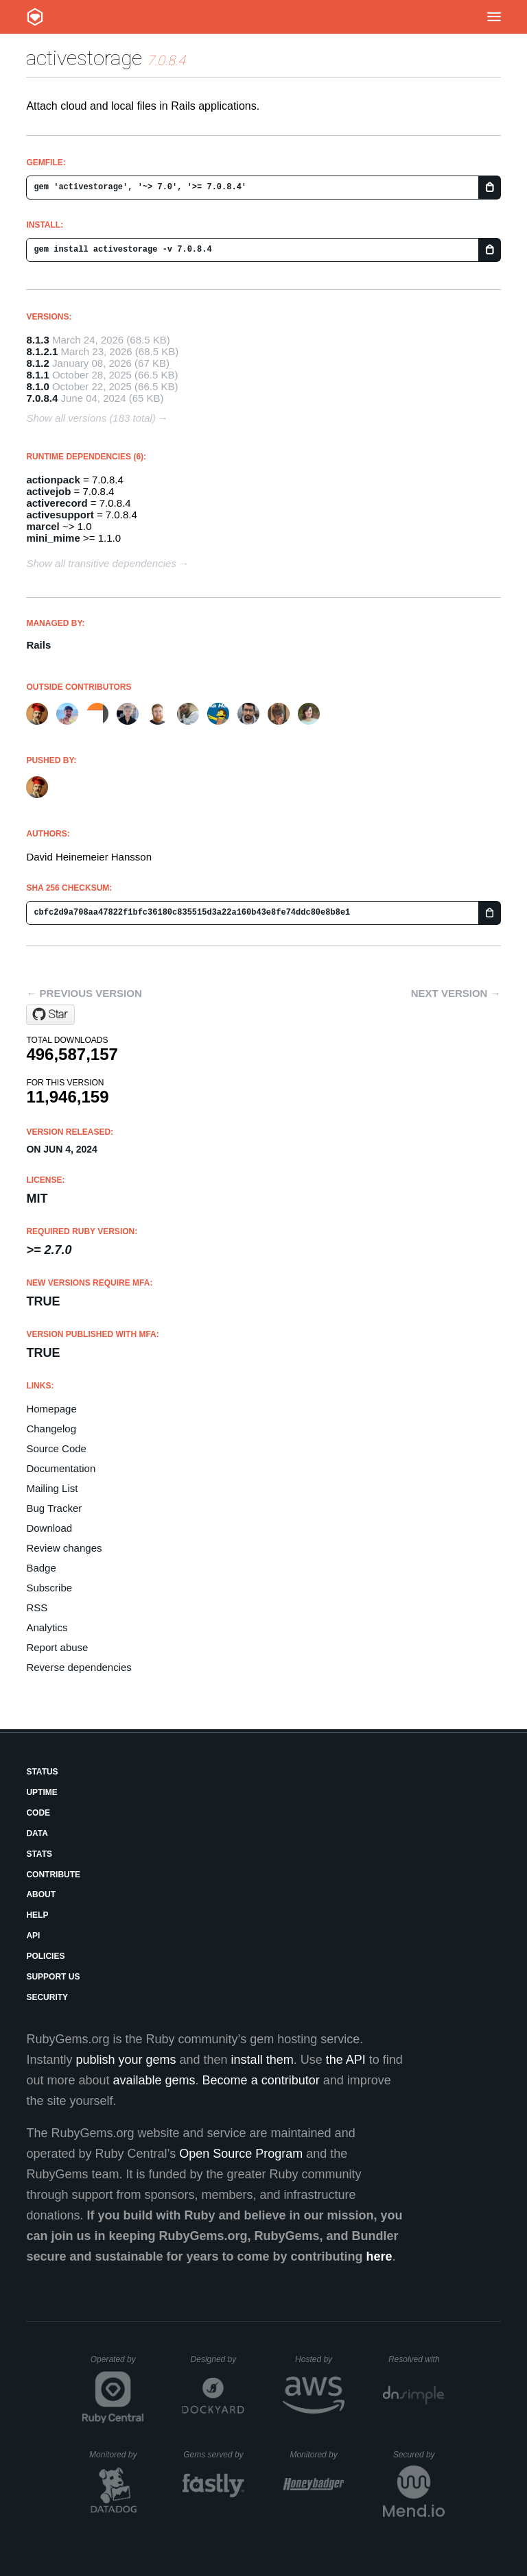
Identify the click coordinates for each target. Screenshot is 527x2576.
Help (37, 1915)
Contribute (53, 1874)
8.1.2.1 (42, 351)
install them (262, 2060)
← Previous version (83, 993)
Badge (41, 1568)
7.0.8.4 (42, 398)
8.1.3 (37, 340)
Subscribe (49, 1587)
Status (42, 1772)
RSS (36, 1607)
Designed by (217, 2359)
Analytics (46, 1627)
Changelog (51, 1428)
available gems (154, 2080)
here (379, 2256)
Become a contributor (261, 2080)
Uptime (41, 1792)
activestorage (84, 58)
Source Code (56, 1448)
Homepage (51, 1409)
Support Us (53, 1977)
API (33, 1935)
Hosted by (319, 2359)
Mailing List (52, 1488)
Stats (39, 1854)
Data (37, 1833)
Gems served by (213, 2454)
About (41, 1894)
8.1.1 (37, 375)
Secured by (419, 2454)
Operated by (117, 2364)
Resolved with (416, 2359)
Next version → (456, 993)
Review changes (64, 1548)
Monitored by (116, 2454)
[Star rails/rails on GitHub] (50, 1014)
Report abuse (57, 1647)
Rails (38, 645)
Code (38, 1813)
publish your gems (125, 2060)
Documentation (60, 1468)
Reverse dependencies (78, 1667)
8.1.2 (37, 363)
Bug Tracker (54, 1508)
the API (346, 2060)
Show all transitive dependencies (101, 563)
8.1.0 (37, 386)
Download (49, 1528)
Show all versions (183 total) (90, 418)
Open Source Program (241, 2153)
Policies (45, 1956)
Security (47, 1997)
